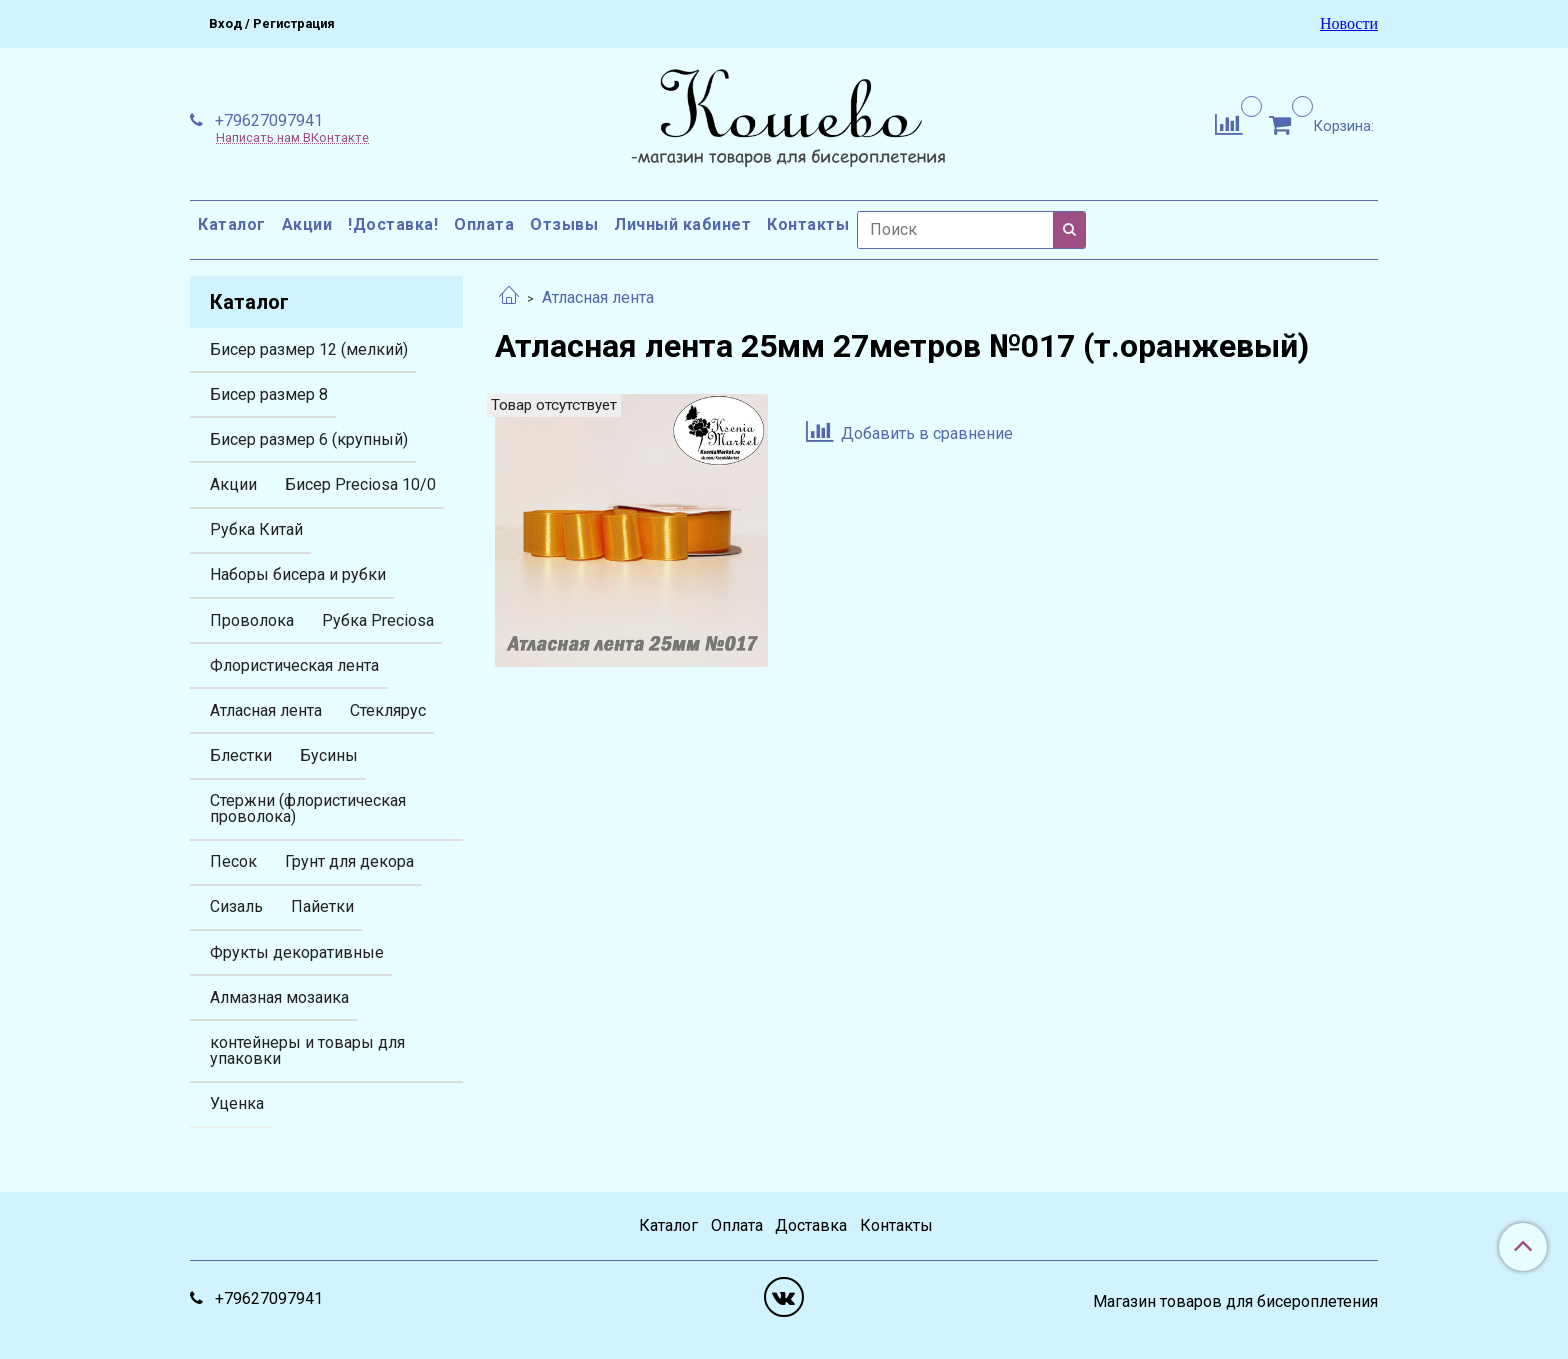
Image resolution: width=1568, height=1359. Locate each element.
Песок (233, 861)
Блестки (241, 755)
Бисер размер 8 (269, 394)
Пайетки (322, 906)
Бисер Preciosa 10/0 (360, 484)
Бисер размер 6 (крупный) (309, 439)
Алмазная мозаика (279, 997)
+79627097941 (267, 120)
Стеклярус (388, 710)
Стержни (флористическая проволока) (308, 808)
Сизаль (236, 906)
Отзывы (564, 224)
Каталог (232, 224)
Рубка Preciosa (378, 620)
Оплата (484, 224)
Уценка (237, 1103)
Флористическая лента (294, 665)
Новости (1349, 24)
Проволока (252, 620)
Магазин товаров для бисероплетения (1235, 1302)
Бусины (329, 755)
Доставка (811, 1225)
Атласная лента (598, 297)
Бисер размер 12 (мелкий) (309, 349)
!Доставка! (393, 224)
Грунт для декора (349, 861)
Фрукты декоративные (297, 952)
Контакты (808, 224)
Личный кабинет (682, 224)
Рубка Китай (256, 529)
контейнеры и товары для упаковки (307, 1050)
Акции (307, 224)
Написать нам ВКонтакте (292, 138)
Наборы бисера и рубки (298, 574)
